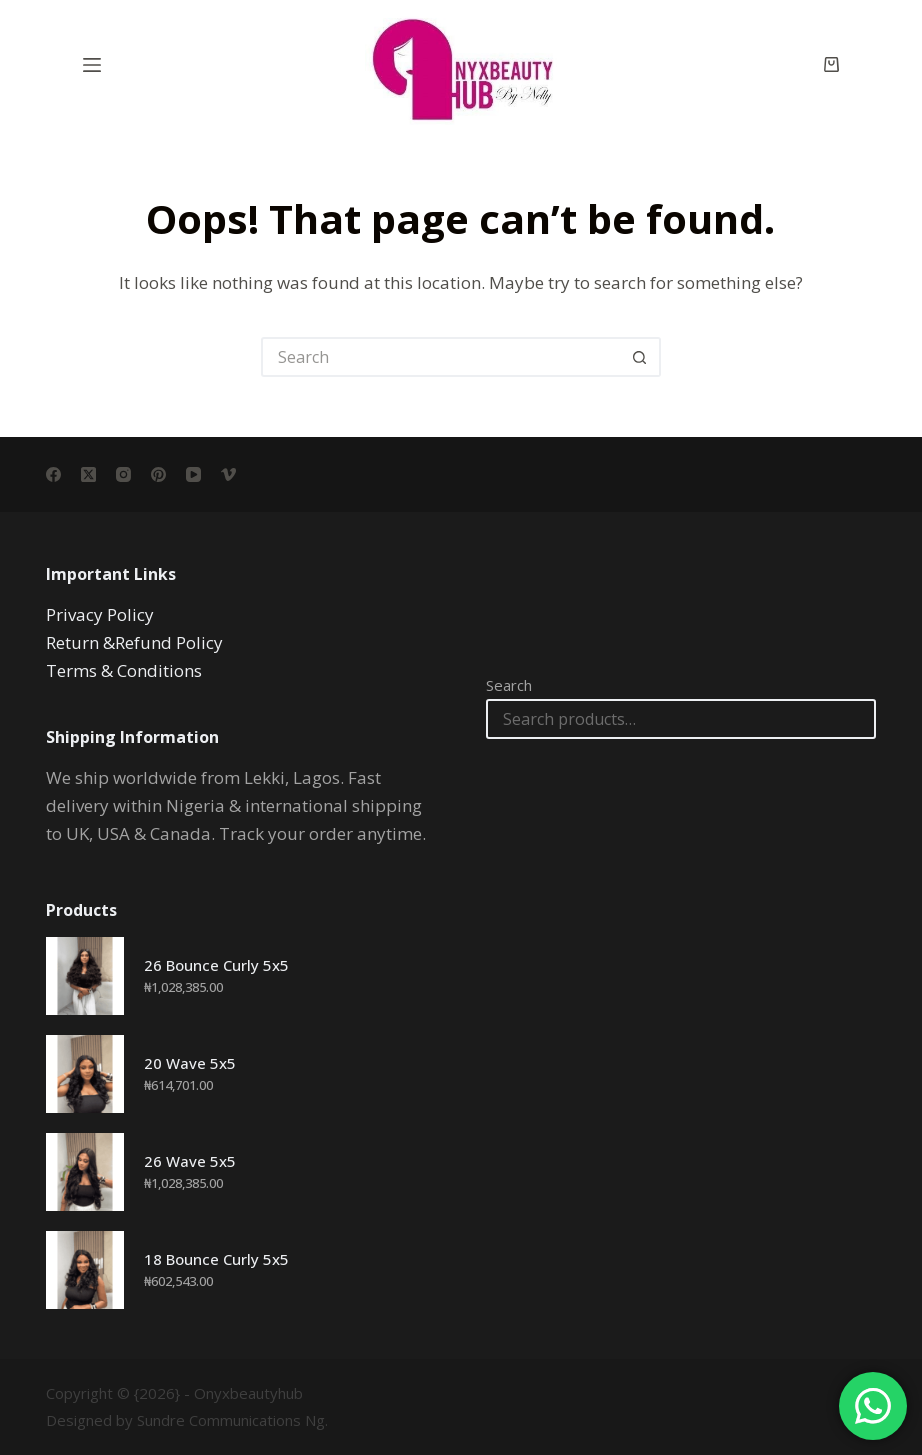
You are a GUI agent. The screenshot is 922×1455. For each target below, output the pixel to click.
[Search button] (641, 357)
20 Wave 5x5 (190, 1063)
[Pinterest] (158, 474)
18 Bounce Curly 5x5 (216, 1259)
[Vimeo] (228, 474)
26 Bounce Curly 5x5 (216, 965)
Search (509, 685)
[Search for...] (441, 357)
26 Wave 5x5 (190, 1161)
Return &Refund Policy (134, 642)
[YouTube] (193, 474)
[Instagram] (123, 474)
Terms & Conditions (124, 670)
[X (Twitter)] (88, 474)
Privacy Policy (100, 614)
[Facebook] (53, 474)
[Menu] (92, 65)
